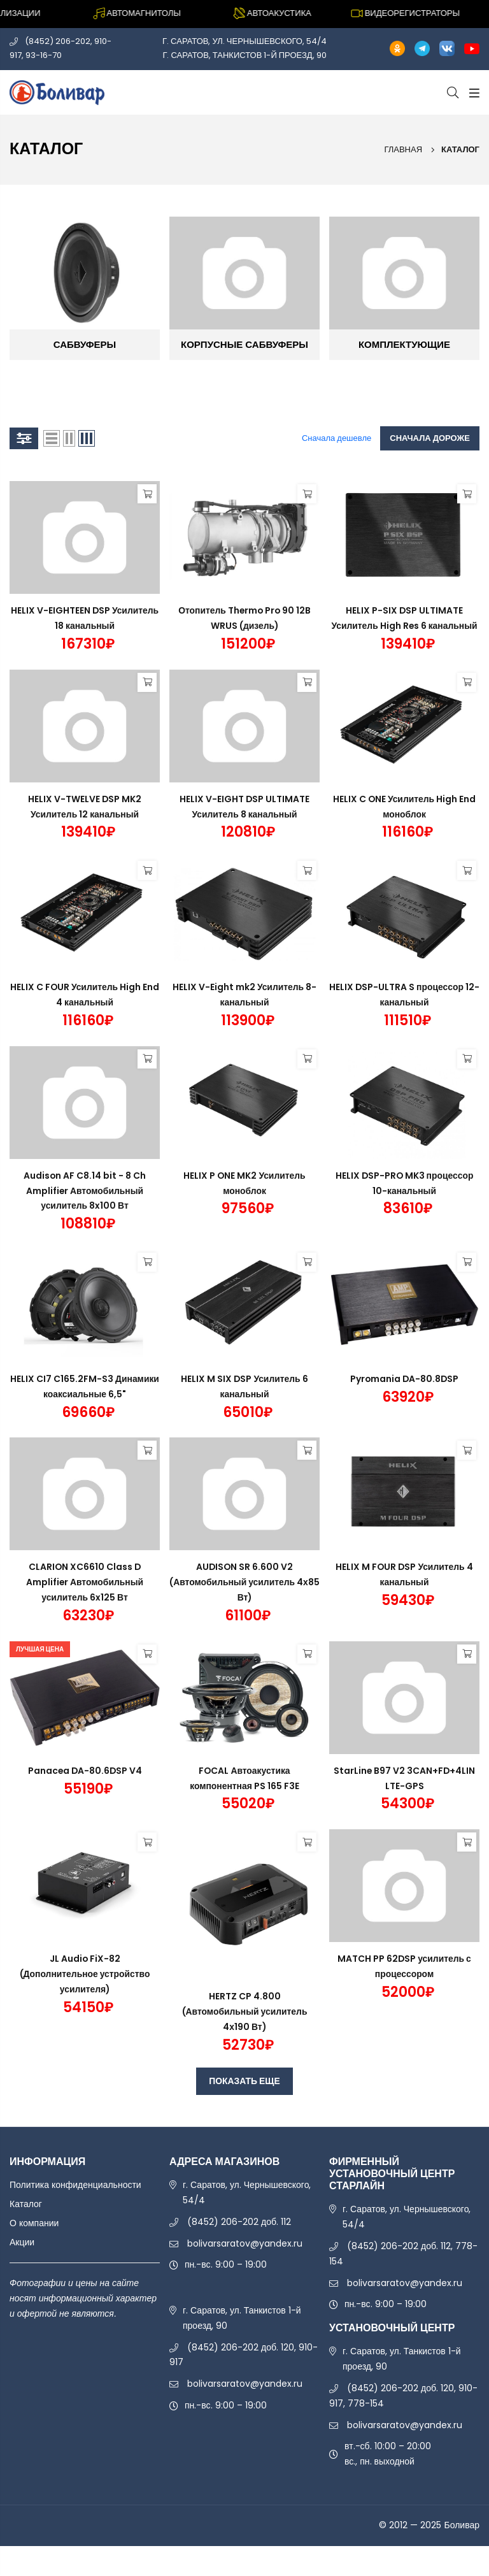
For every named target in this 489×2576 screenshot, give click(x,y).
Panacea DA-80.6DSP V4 (85, 1770)
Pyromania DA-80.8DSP (405, 1378)
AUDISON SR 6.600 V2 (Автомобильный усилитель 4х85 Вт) (244, 1582)
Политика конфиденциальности (75, 2185)
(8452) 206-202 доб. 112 (239, 2221)
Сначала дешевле (336, 438)
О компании (34, 2223)
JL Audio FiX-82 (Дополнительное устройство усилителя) (85, 1974)
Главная (403, 149)
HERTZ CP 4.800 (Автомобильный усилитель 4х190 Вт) (244, 2011)
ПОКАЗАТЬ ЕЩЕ (244, 2081)
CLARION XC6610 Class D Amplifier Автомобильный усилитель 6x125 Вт (84, 1582)
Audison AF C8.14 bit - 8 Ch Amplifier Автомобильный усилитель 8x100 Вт (85, 1190)
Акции (22, 2242)
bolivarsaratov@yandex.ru (244, 2243)
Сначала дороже (430, 438)
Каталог (26, 2204)
